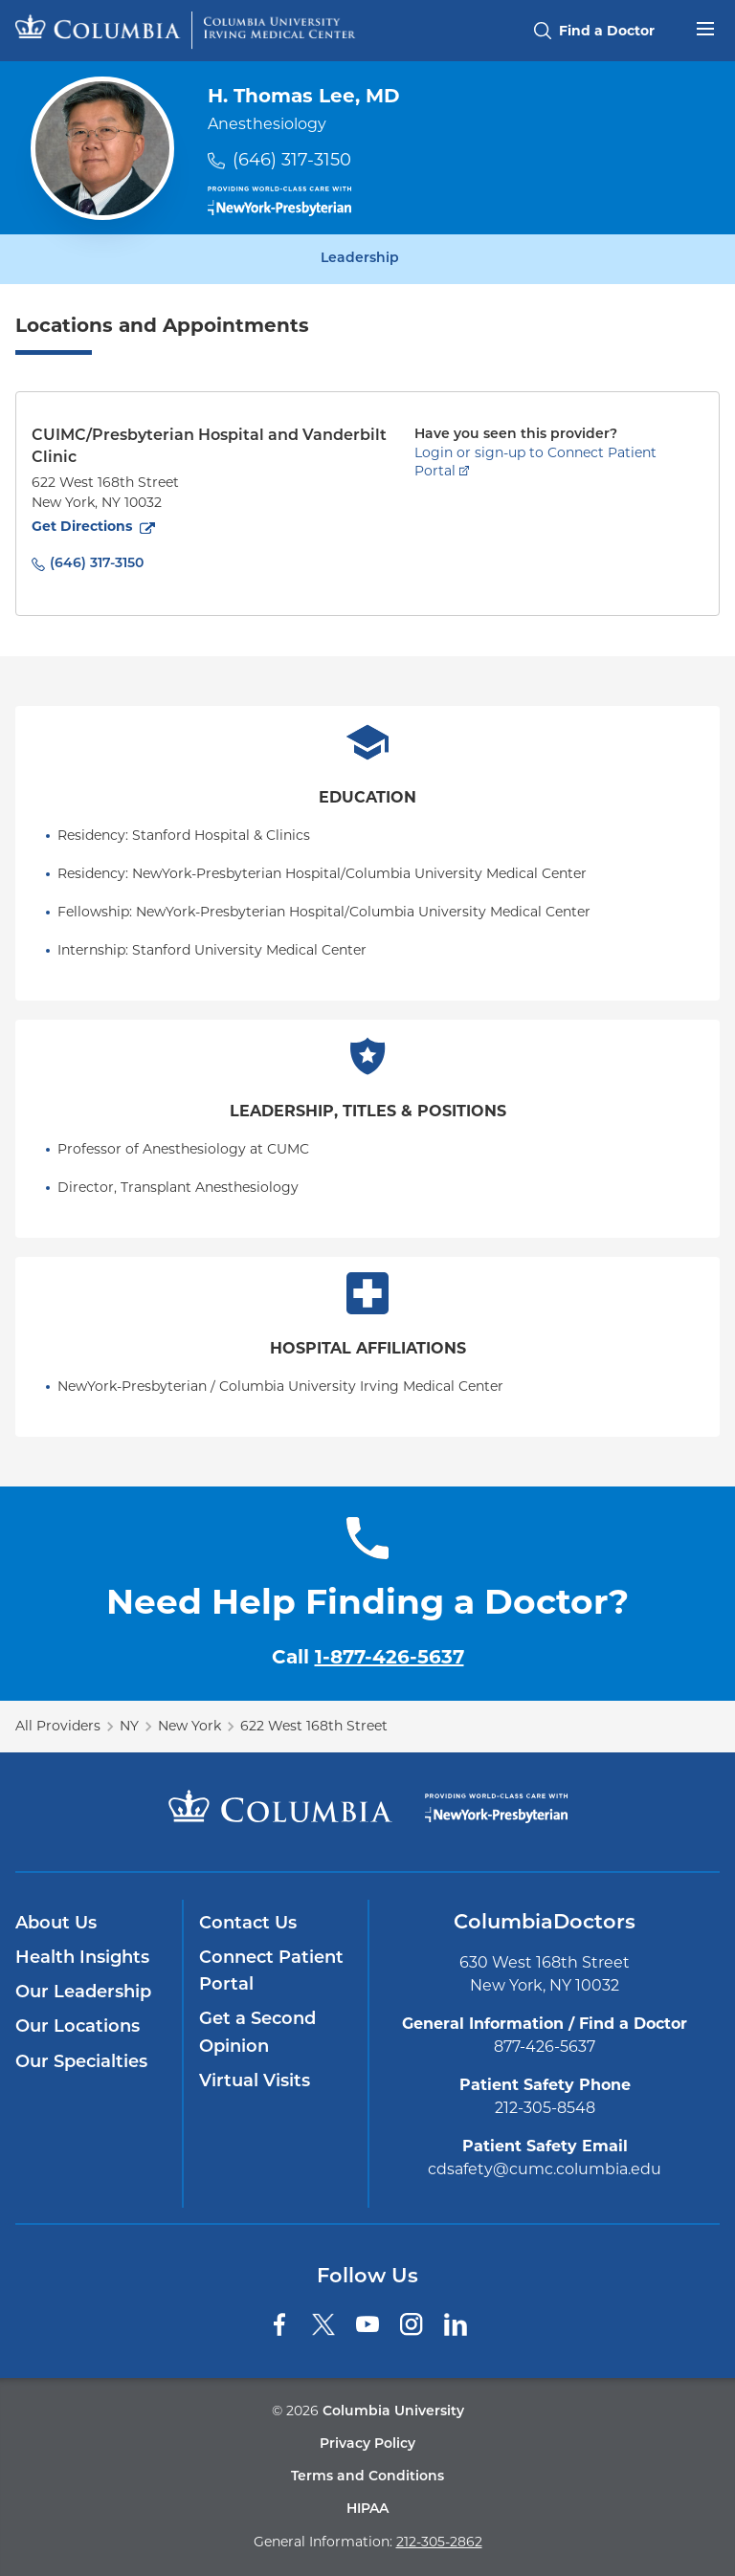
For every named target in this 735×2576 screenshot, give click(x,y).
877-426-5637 (544, 2046)
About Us (56, 1924)
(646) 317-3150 (292, 159)
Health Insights (82, 1958)
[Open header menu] (705, 26)
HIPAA (367, 2509)
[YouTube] (367, 2324)
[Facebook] (279, 2324)
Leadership (360, 259)
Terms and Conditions (367, 2477)
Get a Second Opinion (257, 2033)
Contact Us (248, 1924)
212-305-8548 (545, 2108)
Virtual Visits (254, 2082)
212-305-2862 (439, 2541)
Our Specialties (81, 2063)
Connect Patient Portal (271, 1971)
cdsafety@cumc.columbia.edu (544, 2169)
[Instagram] (411, 2324)
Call (368, 1656)
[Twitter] (323, 2324)
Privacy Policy (367, 2444)
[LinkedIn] (455, 2324)
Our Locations (77, 2027)
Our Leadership (83, 1993)
